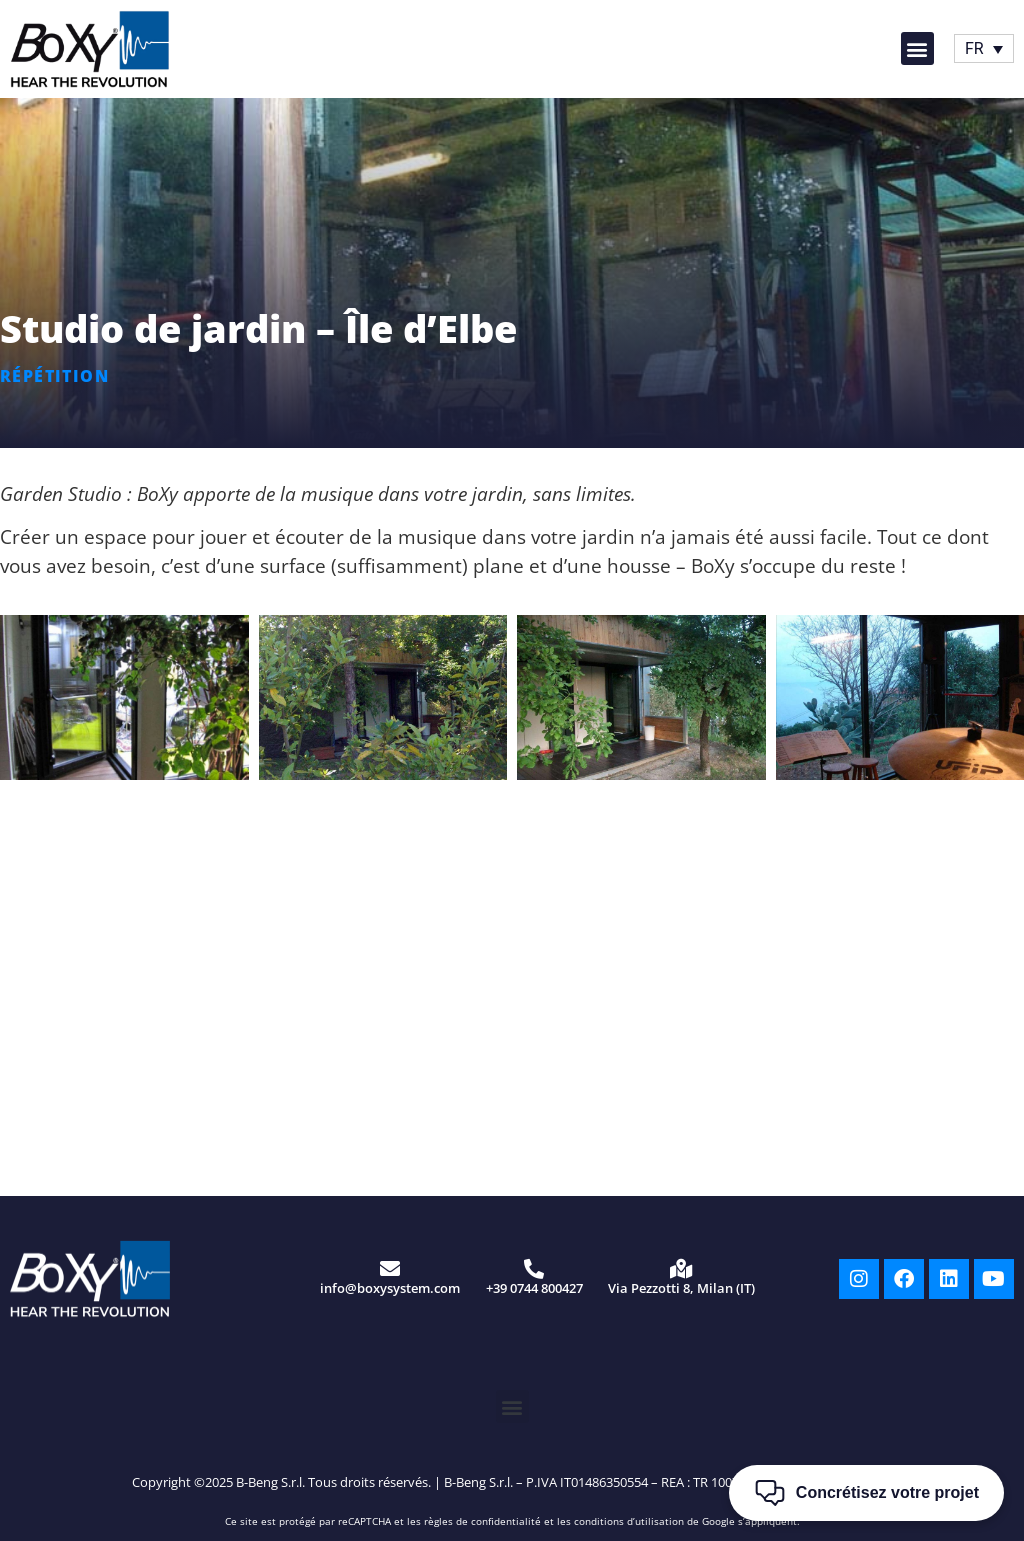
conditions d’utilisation (629, 1521)
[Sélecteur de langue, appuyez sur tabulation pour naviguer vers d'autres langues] (984, 48)
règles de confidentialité (482, 1521)
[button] (917, 48)
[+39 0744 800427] (534, 1269)
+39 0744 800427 (534, 1288)
